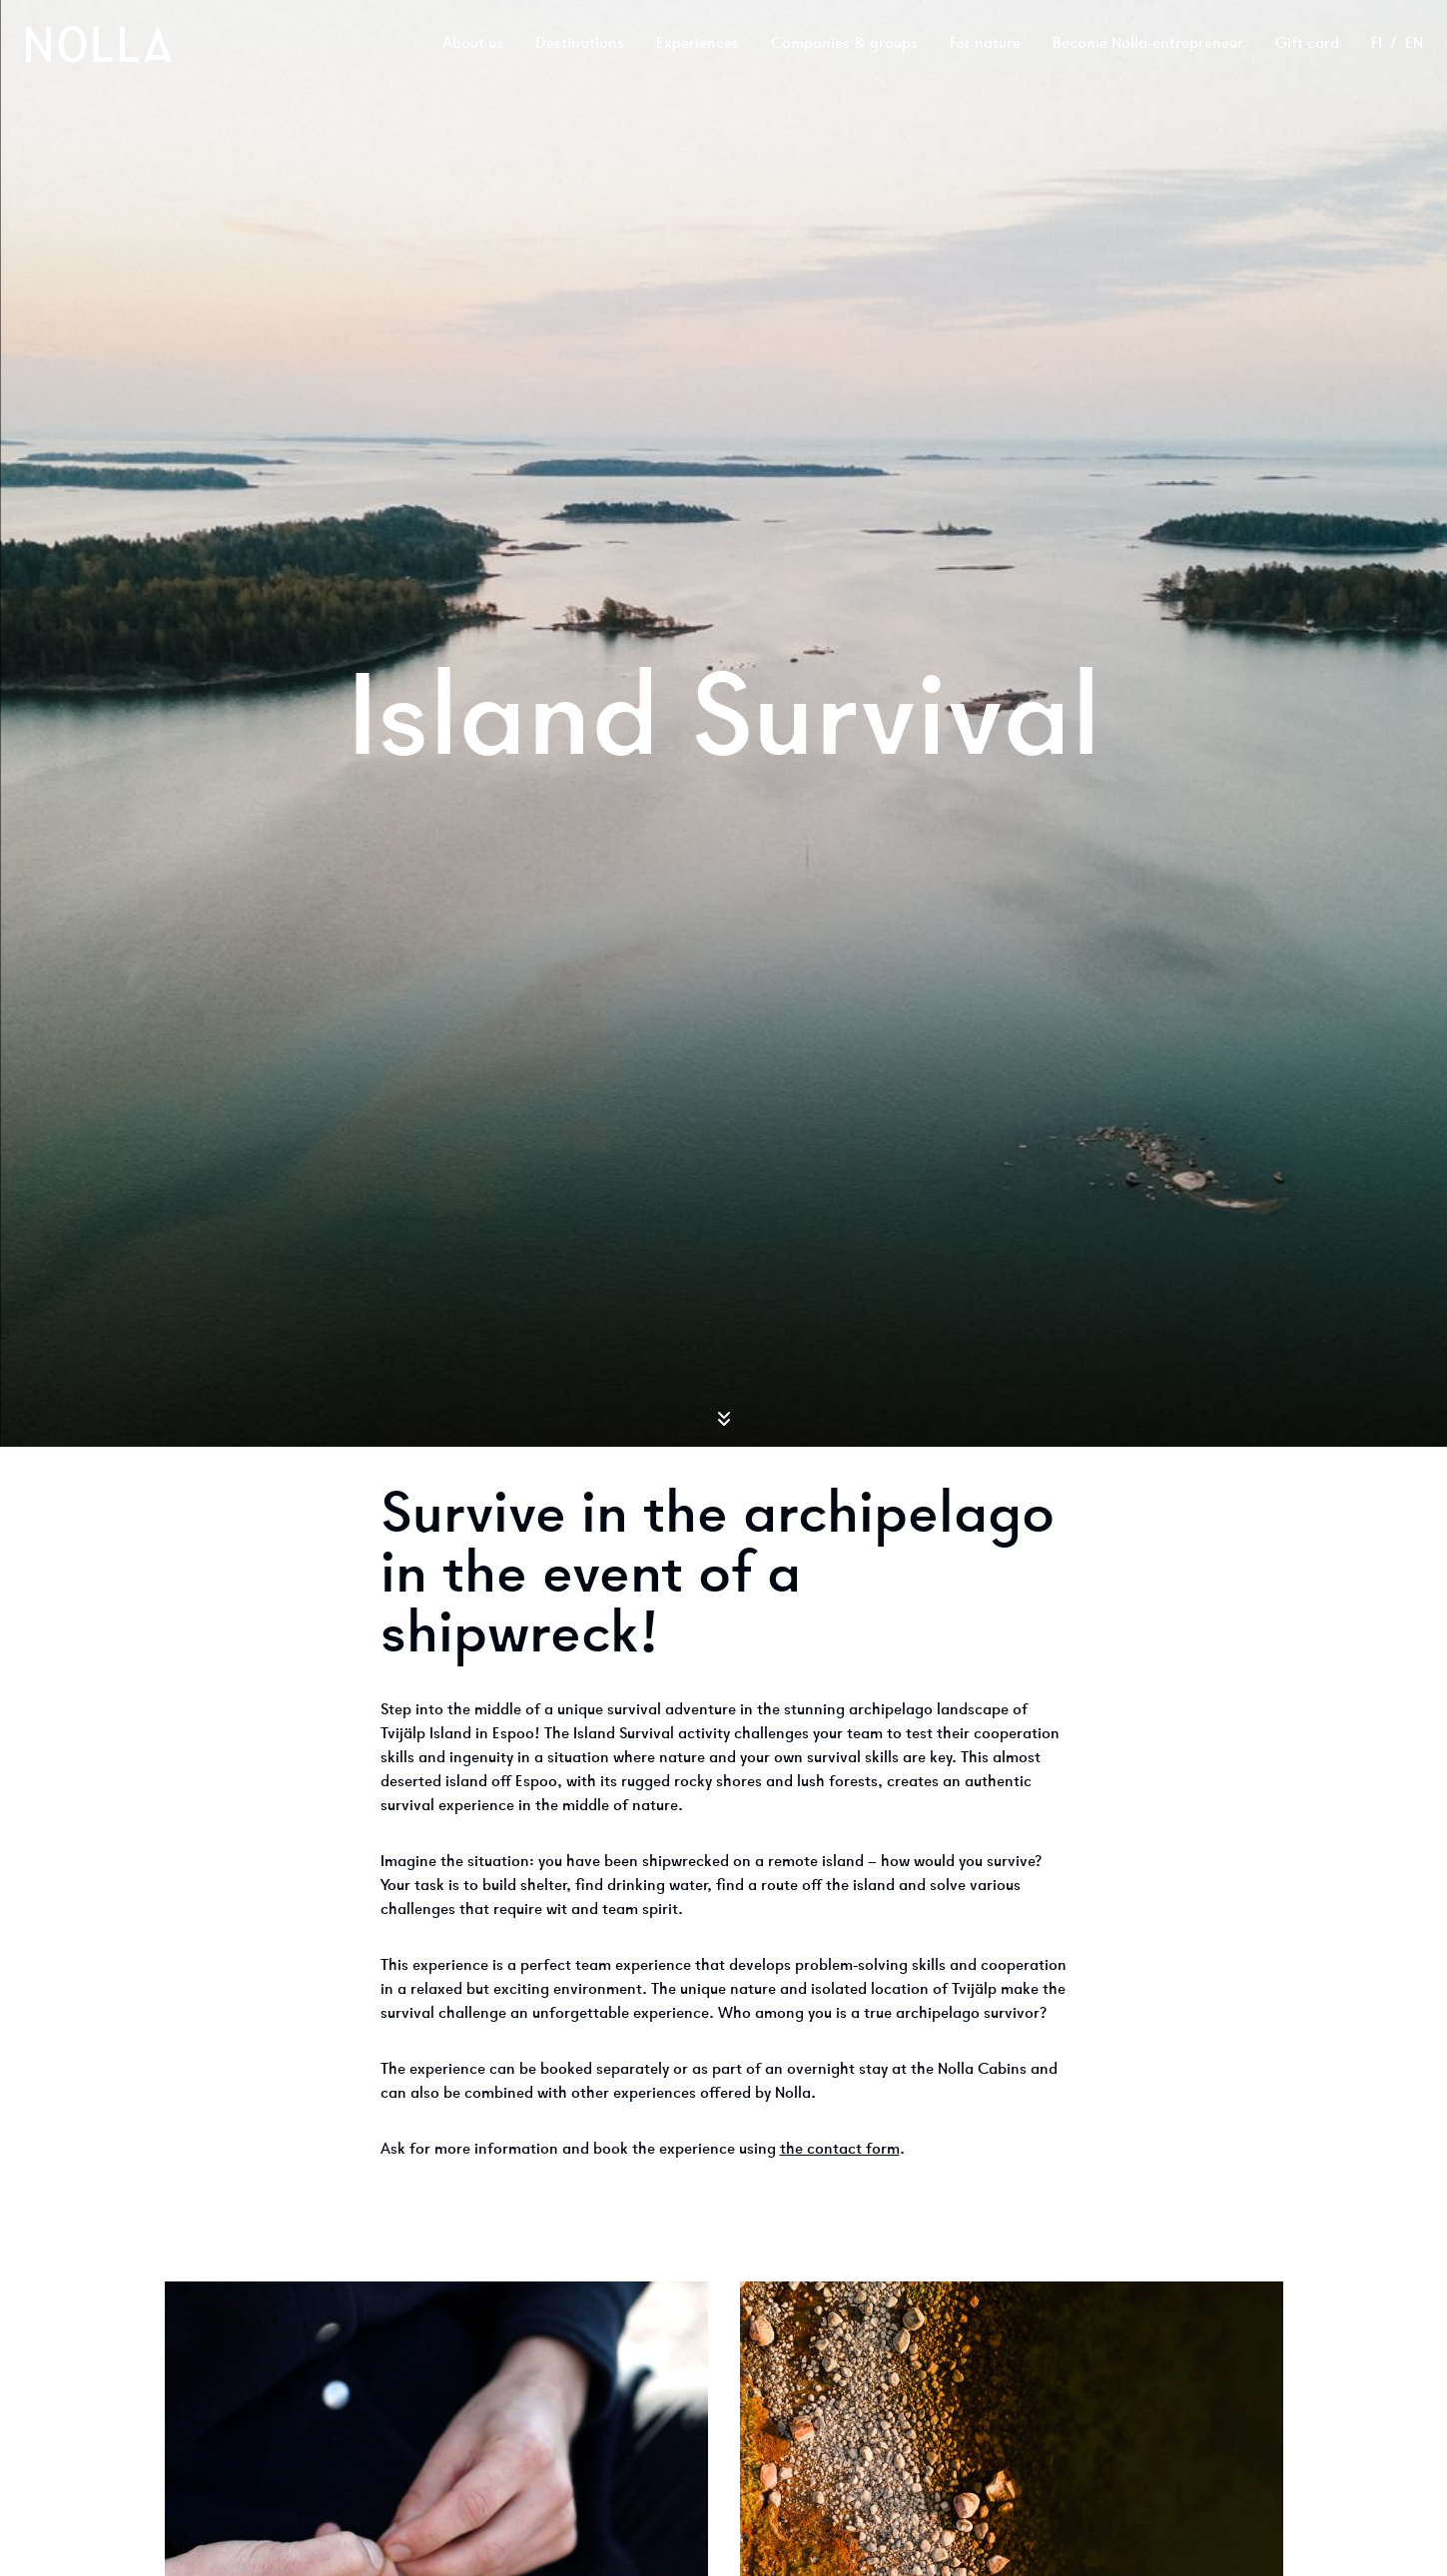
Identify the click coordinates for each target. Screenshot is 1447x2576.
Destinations (579, 44)
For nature (985, 44)
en (1414, 44)
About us (472, 44)
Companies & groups (844, 44)
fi (1376, 44)
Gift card (1307, 44)
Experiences (697, 44)
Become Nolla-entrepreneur (1148, 44)
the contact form (840, 2150)
